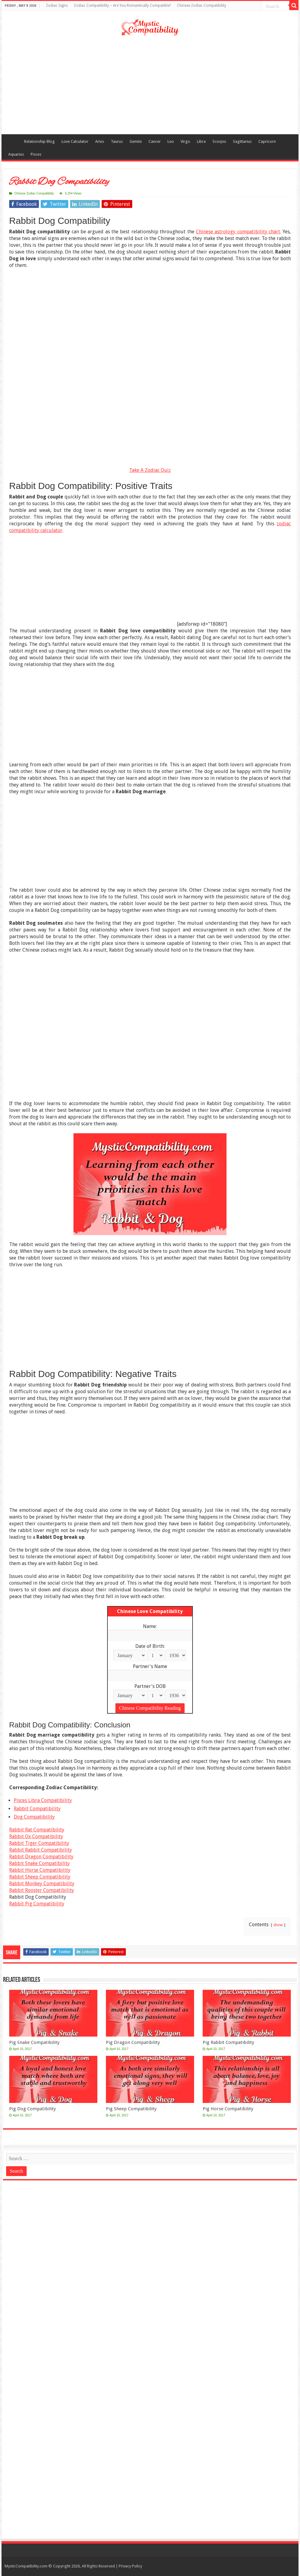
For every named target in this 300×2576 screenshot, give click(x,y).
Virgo (185, 141)
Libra (201, 141)
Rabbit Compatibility (37, 1809)
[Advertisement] (150, 85)
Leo (170, 141)
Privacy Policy (130, 2566)
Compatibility (13, 140)
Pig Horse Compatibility (228, 2109)
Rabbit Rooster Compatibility (41, 1890)
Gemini (135, 141)
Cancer (154, 141)
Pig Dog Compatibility (32, 2109)
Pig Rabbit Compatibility (228, 2042)
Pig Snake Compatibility (34, 2042)
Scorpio (219, 141)
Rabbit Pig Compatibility (36, 1904)
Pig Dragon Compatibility (133, 2042)
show (278, 1925)
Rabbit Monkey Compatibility (41, 1883)
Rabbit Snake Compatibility (39, 1863)
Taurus (117, 141)
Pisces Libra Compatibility (43, 1800)
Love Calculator (75, 141)
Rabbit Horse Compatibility (39, 1870)
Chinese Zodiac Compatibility (201, 5)
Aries (99, 141)
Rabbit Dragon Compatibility (41, 1857)
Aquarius (16, 154)
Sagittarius (242, 141)
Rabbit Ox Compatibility (36, 1836)
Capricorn (267, 141)
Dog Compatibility (34, 1817)
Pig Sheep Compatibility (131, 2109)
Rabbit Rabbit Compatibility (40, 1850)
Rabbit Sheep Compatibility (39, 1877)
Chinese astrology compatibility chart (238, 232)
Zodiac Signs (57, 5)
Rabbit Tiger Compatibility (39, 1843)
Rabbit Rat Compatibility (36, 1830)
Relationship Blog (39, 141)
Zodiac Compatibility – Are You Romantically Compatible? (122, 5)
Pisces (36, 154)
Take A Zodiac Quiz (150, 470)
